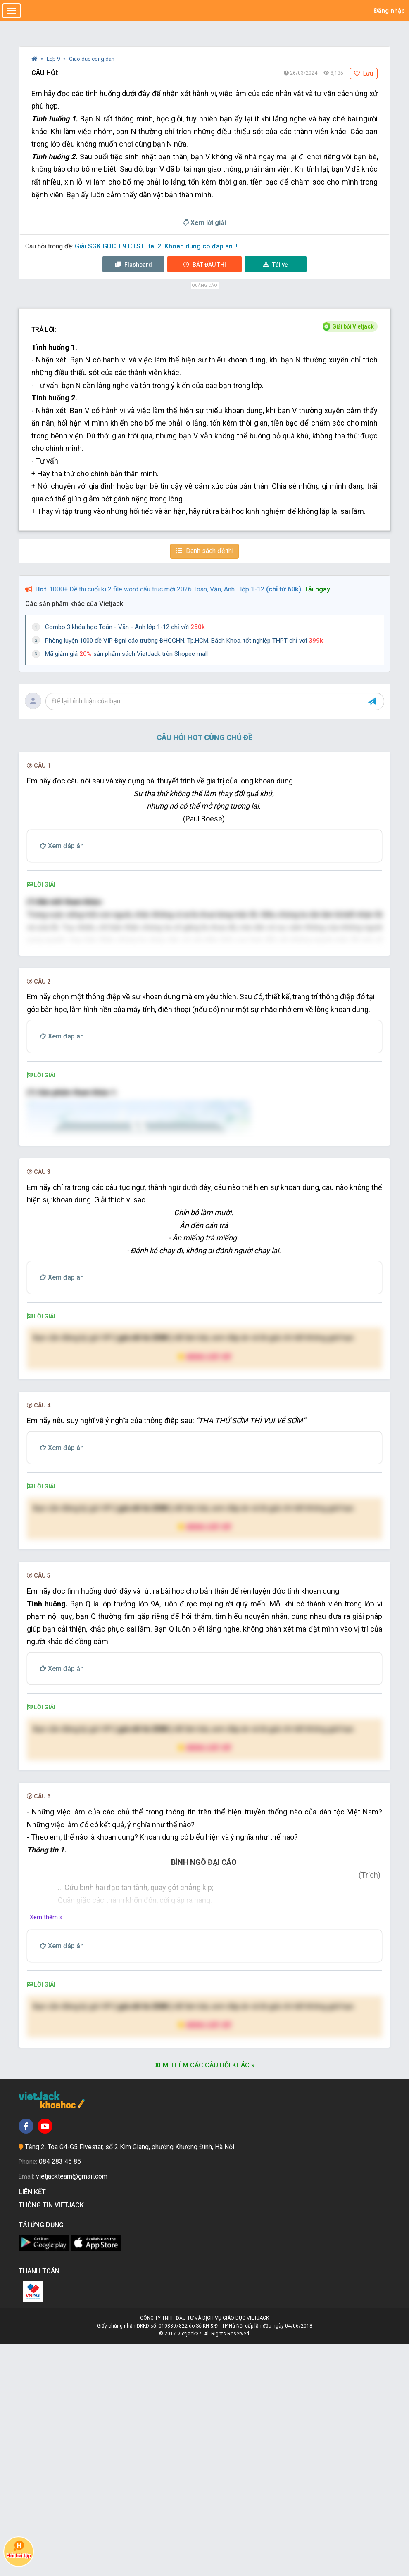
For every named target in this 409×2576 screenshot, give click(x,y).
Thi (204, 264)
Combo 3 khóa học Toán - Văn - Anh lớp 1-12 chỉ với (125, 627)
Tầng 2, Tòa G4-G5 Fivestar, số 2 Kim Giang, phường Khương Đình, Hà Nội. (130, 2379)
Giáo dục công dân (91, 59)
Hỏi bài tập (18, 2549)
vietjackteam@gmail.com (71, 2408)
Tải (275, 264)
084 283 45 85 (60, 2393)
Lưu (363, 73)
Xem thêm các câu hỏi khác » (204, 2297)
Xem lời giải (204, 223)
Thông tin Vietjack (53, 2437)
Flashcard (133, 264)
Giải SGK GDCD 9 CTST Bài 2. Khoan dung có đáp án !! (156, 246)
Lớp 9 (54, 59)
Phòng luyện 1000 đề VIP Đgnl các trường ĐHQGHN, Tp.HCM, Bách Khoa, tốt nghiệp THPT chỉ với (184, 640)
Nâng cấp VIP (204, 1588)
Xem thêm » (46, 2149)
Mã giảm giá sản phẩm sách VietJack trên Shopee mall (126, 654)
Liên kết (34, 2423)
